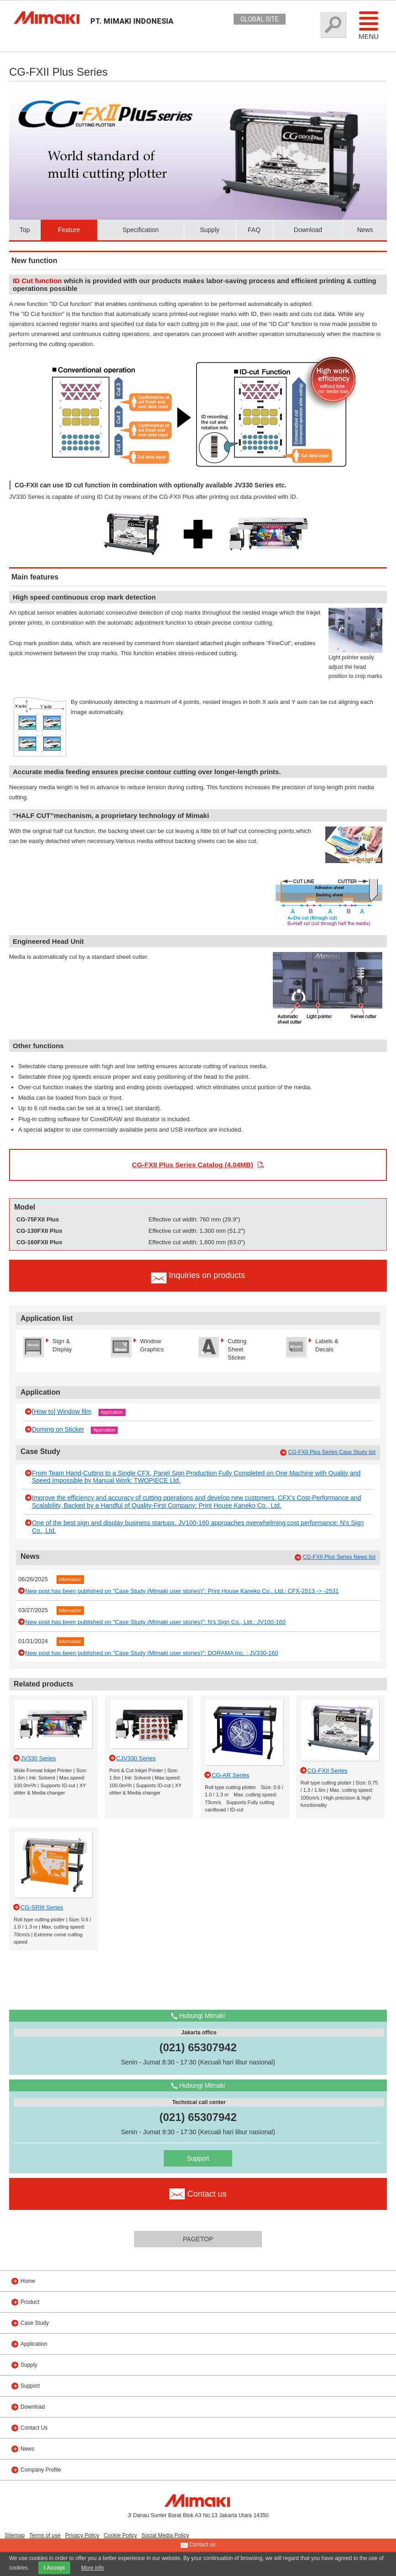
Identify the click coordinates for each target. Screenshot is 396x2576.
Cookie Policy (120, 2535)
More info (92, 2568)
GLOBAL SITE (259, 19)
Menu (368, 25)
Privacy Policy (82, 2535)
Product (30, 2302)
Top (25, 229)
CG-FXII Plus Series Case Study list (331, 1452)
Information (70, 1579)
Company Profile (41, 2470)
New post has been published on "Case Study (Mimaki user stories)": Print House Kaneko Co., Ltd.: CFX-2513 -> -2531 (182, 1591)
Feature (69, 229)
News (365, 229)
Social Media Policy (165, 2535)
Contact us (198, 2545)
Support (198, 2158)
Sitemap (15, 2535)
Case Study (35, 2323)
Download (308, 229)
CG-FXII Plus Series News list (339, 1557)
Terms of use (45, 2535)
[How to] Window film (62, 1411)
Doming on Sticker (58, 1429)
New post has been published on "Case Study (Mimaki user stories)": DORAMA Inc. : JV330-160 (151, 1653)
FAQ (254, 229)
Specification (141, 229)
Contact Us (34, 2428)
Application (112, 1412)
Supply (209, 229)
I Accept (54, 2568)
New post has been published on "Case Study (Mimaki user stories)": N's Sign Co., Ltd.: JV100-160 (155, 1622)
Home (28, 2281)
